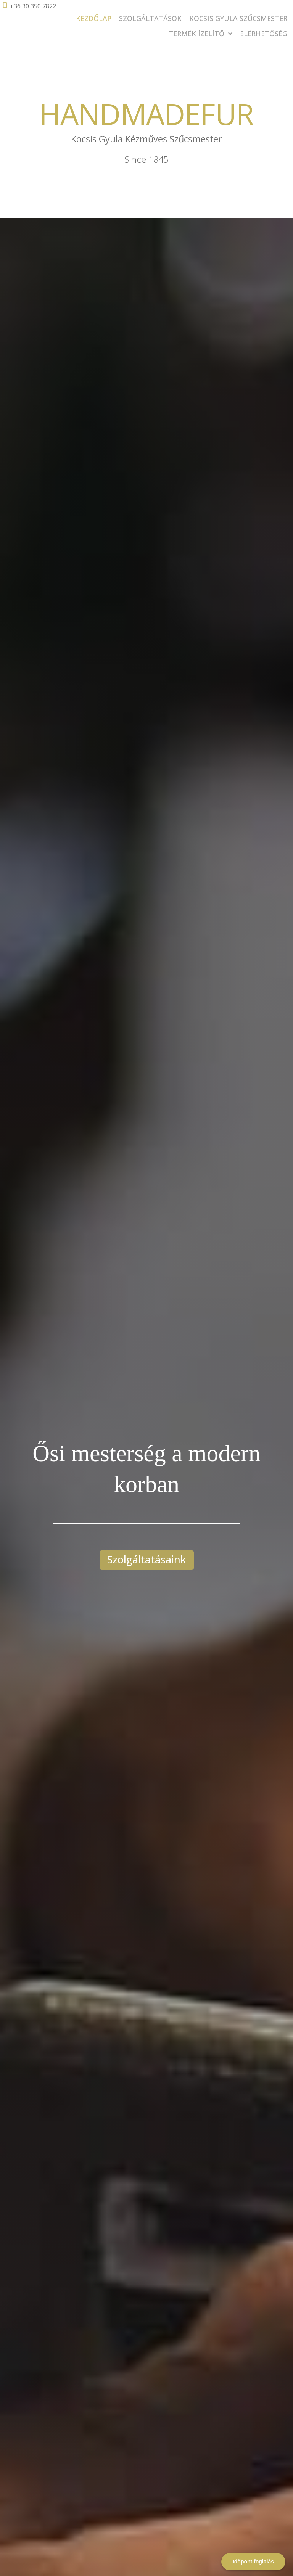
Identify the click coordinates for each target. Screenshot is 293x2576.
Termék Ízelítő (200, 33)
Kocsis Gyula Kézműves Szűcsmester (147, 138)
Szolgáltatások (150, 18)
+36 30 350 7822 (33, 6)
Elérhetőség (263, 33)
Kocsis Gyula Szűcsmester (238, 18)
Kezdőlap (93, 18)
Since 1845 (146, 159)
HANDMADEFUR (146, 113)
